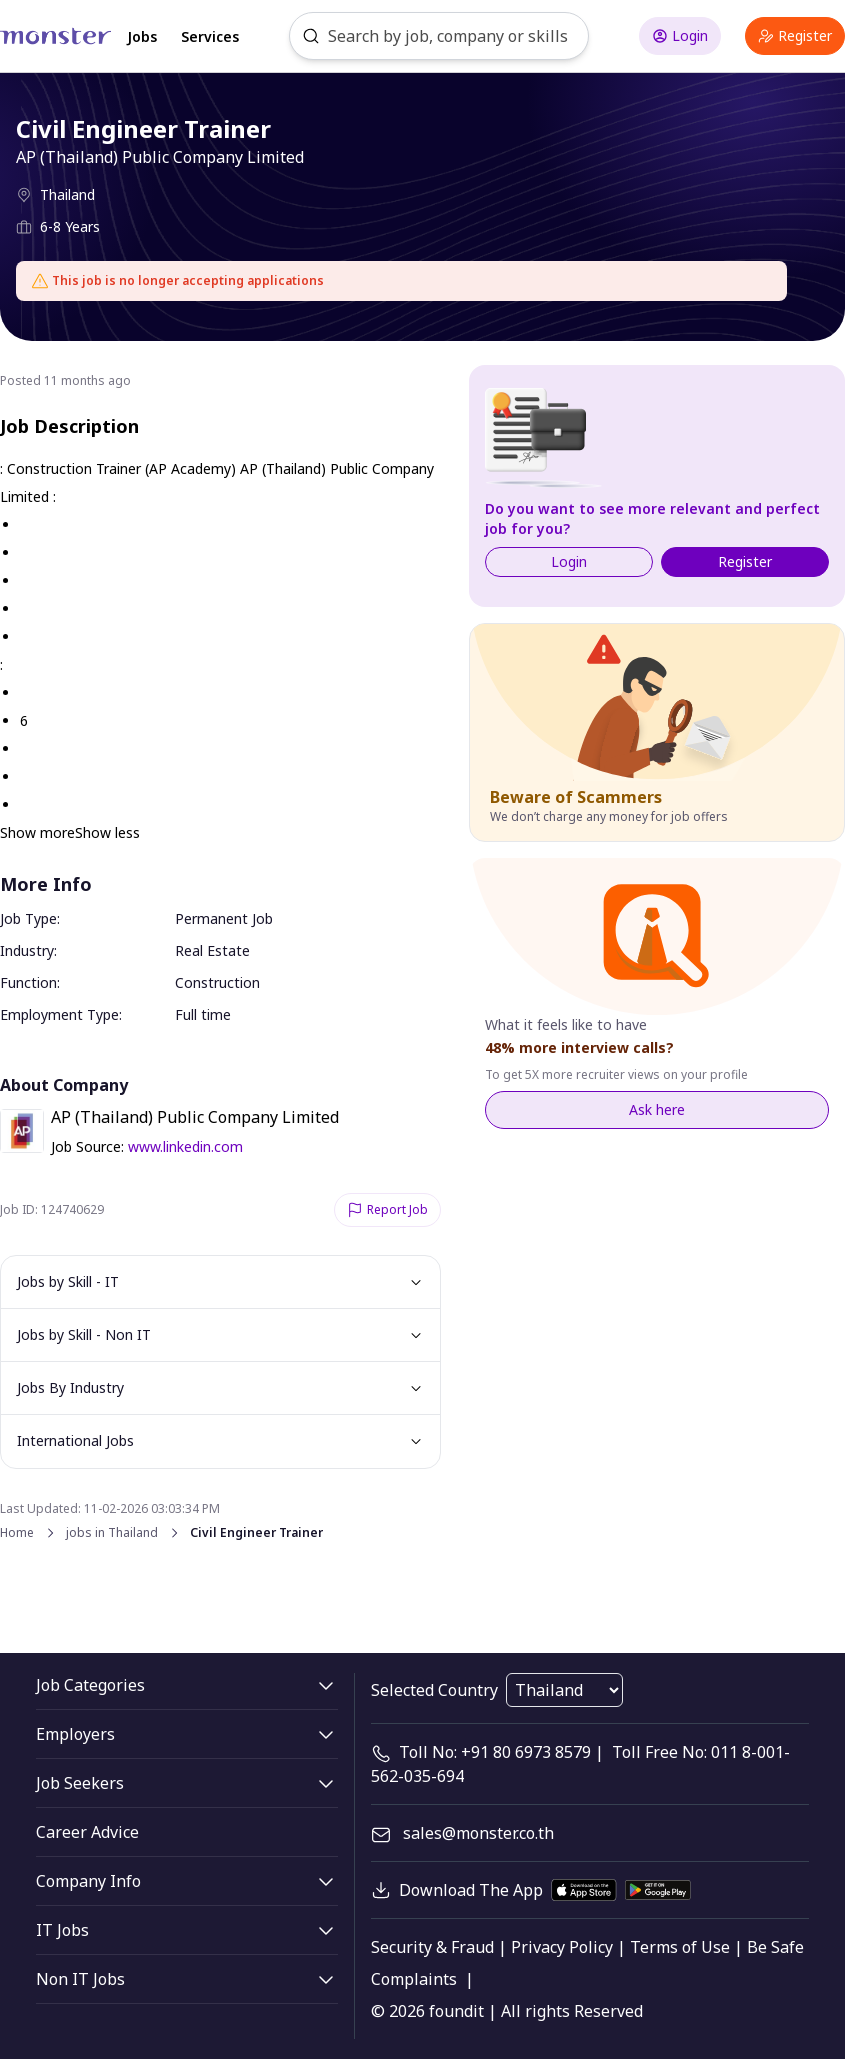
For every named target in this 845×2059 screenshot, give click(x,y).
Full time (203, 1014)
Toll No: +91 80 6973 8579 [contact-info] (495, 1752)
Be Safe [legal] (775, 1947)
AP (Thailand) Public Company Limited (160, 157)
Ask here (657, 1109)
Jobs (142, 36)
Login (680, 35)
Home (17, 1532)
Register (795, 35)
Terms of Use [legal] (680, 1947)
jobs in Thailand (112, 1533)
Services (210, 36)
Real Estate (212, 950)
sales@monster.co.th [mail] (478, 1833)
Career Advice (87, 1832)
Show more (37, 832)
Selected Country (434, 1690)
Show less (107, 832)
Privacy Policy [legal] (562, 1947)
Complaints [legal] (414, 1979)
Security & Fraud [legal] (432, 1947)
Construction (217, 982)
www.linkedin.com (185, 1146)
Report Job (387, 1209)
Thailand (67, 194)
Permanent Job (224, 918)
